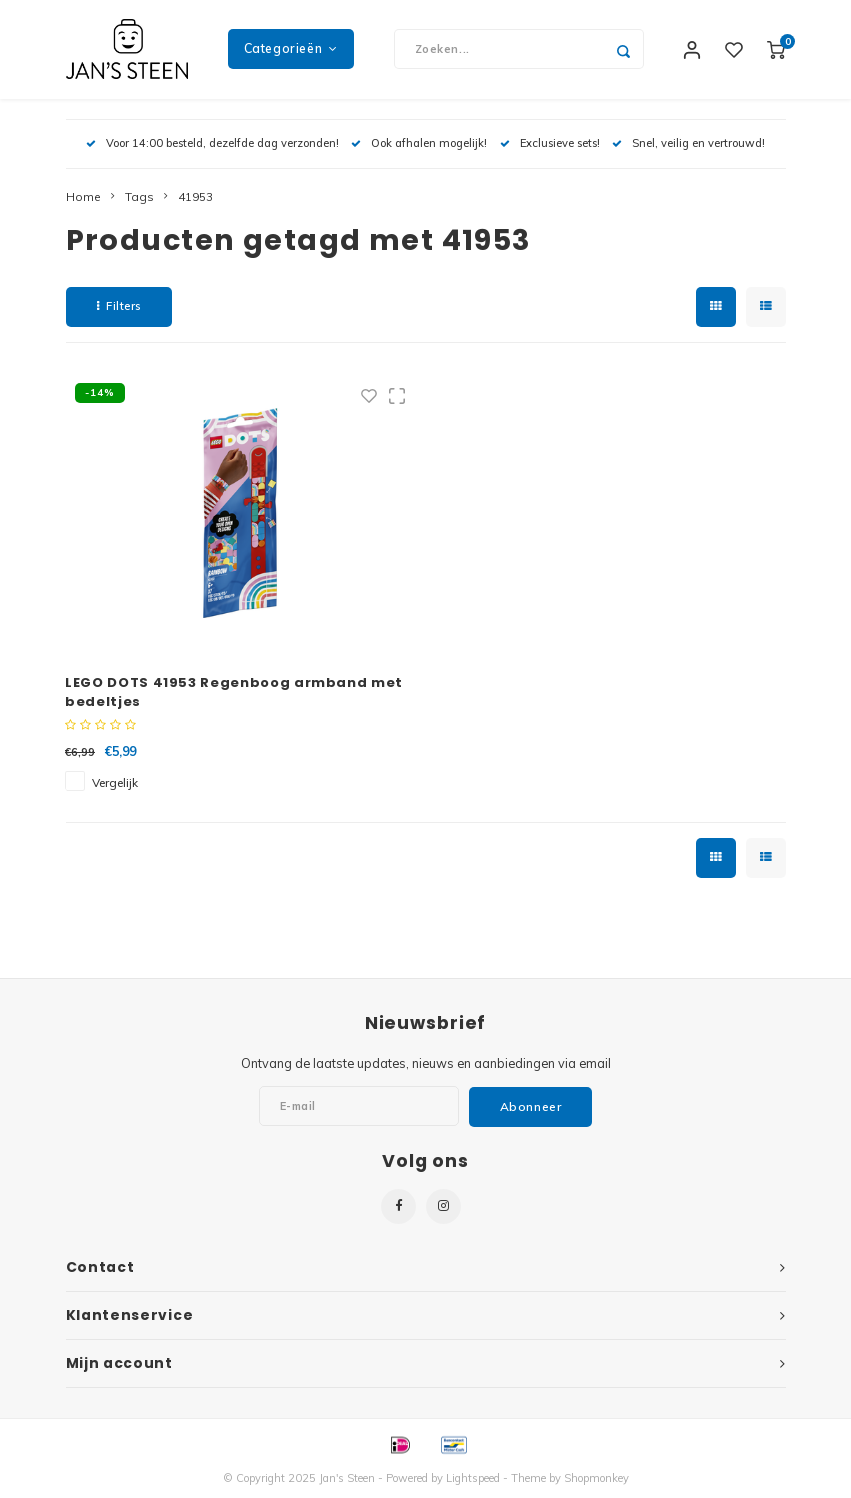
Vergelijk (115, 784)
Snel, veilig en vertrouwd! (688, 144)
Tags (139, 197)
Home (83, 197)
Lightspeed (473, 1479)
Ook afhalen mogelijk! (419, 144)
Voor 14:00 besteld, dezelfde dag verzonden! (212, 144)
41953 (195, 197)
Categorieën (291, 49)
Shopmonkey (596, 1479)
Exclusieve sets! (550, 144)
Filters (119, 307)
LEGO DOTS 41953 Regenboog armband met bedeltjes (234, 693)
